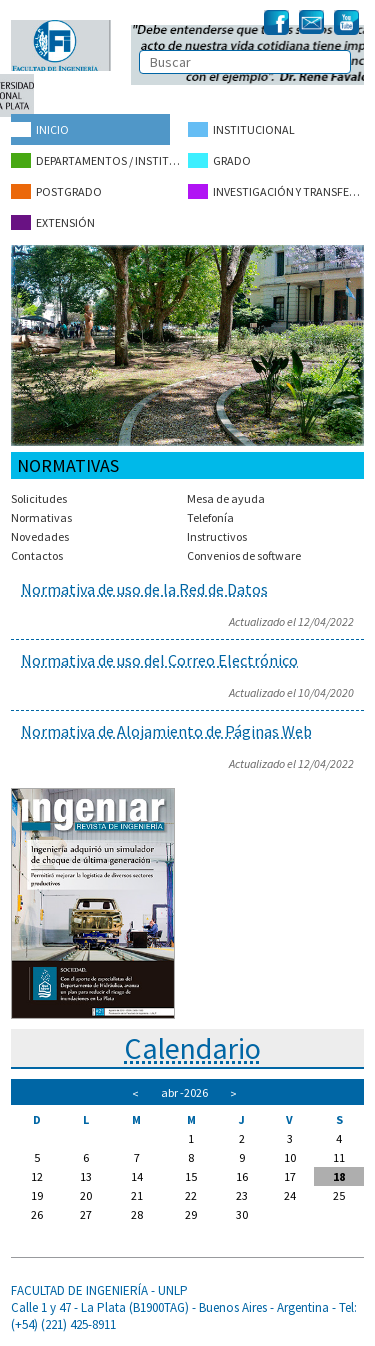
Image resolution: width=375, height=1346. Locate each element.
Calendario (192, 1048)
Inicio (40, 129)
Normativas (41, 517)
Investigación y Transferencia (276, 191)
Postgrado (56, 191)
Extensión (53, 222)
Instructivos (217, 536)
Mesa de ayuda (226, 498)
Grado (219, 160)
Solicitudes (39, 498)
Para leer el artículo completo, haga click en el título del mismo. (187, 618)
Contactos (37, 555)
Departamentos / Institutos (99, 160)
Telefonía (210, 517)
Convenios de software (244, 555)
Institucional (241, 129)
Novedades (40, 536)
